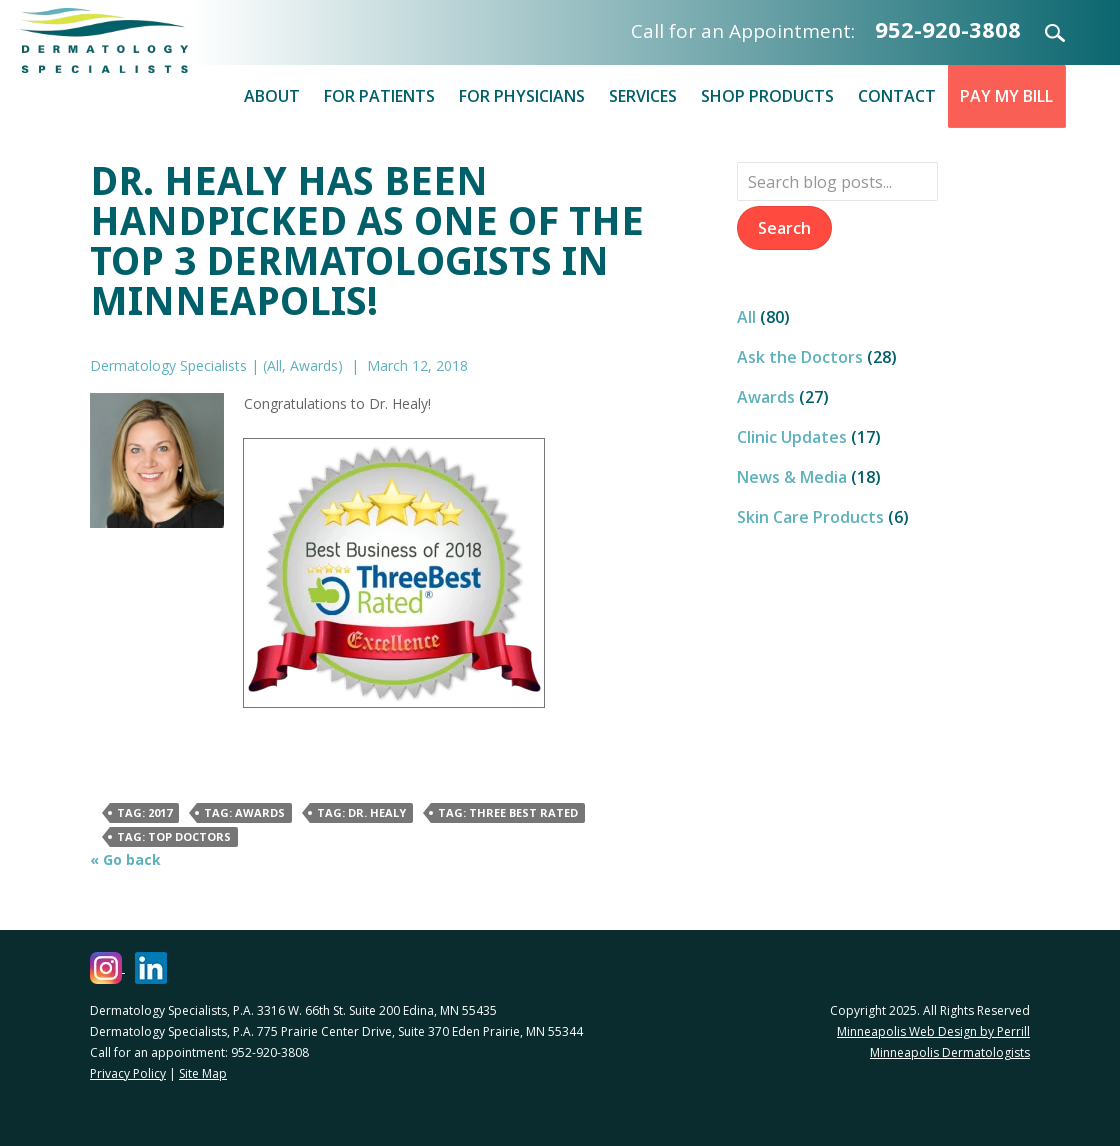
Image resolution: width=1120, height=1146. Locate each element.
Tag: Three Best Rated (508, 812)
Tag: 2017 (144, 812)
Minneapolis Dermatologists (950, 1052)
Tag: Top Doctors (174, 836)
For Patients (379, 96)
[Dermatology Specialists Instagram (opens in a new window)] (107, 967)
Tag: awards (244, 812)
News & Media (792, 477)
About (272, 96)
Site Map (203, 1073)
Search (1043, 33)
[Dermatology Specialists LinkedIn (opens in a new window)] (151, 967)
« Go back (125, 859)
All (274, 365)
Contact (897, 96)
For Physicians (522, 96)
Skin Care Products (810, 517)
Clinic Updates (792, 437)
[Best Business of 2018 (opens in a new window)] (394, 571)
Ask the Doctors (800, 357)
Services (643, 96)
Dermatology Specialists (140, 40)
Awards (314, 365)
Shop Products (767, 96)
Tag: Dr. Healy (361, 812)
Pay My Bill (1006, 96)
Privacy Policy (128, 1073)
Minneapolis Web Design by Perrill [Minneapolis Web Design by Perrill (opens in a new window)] (933, 1031)
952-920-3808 (948, 29)
